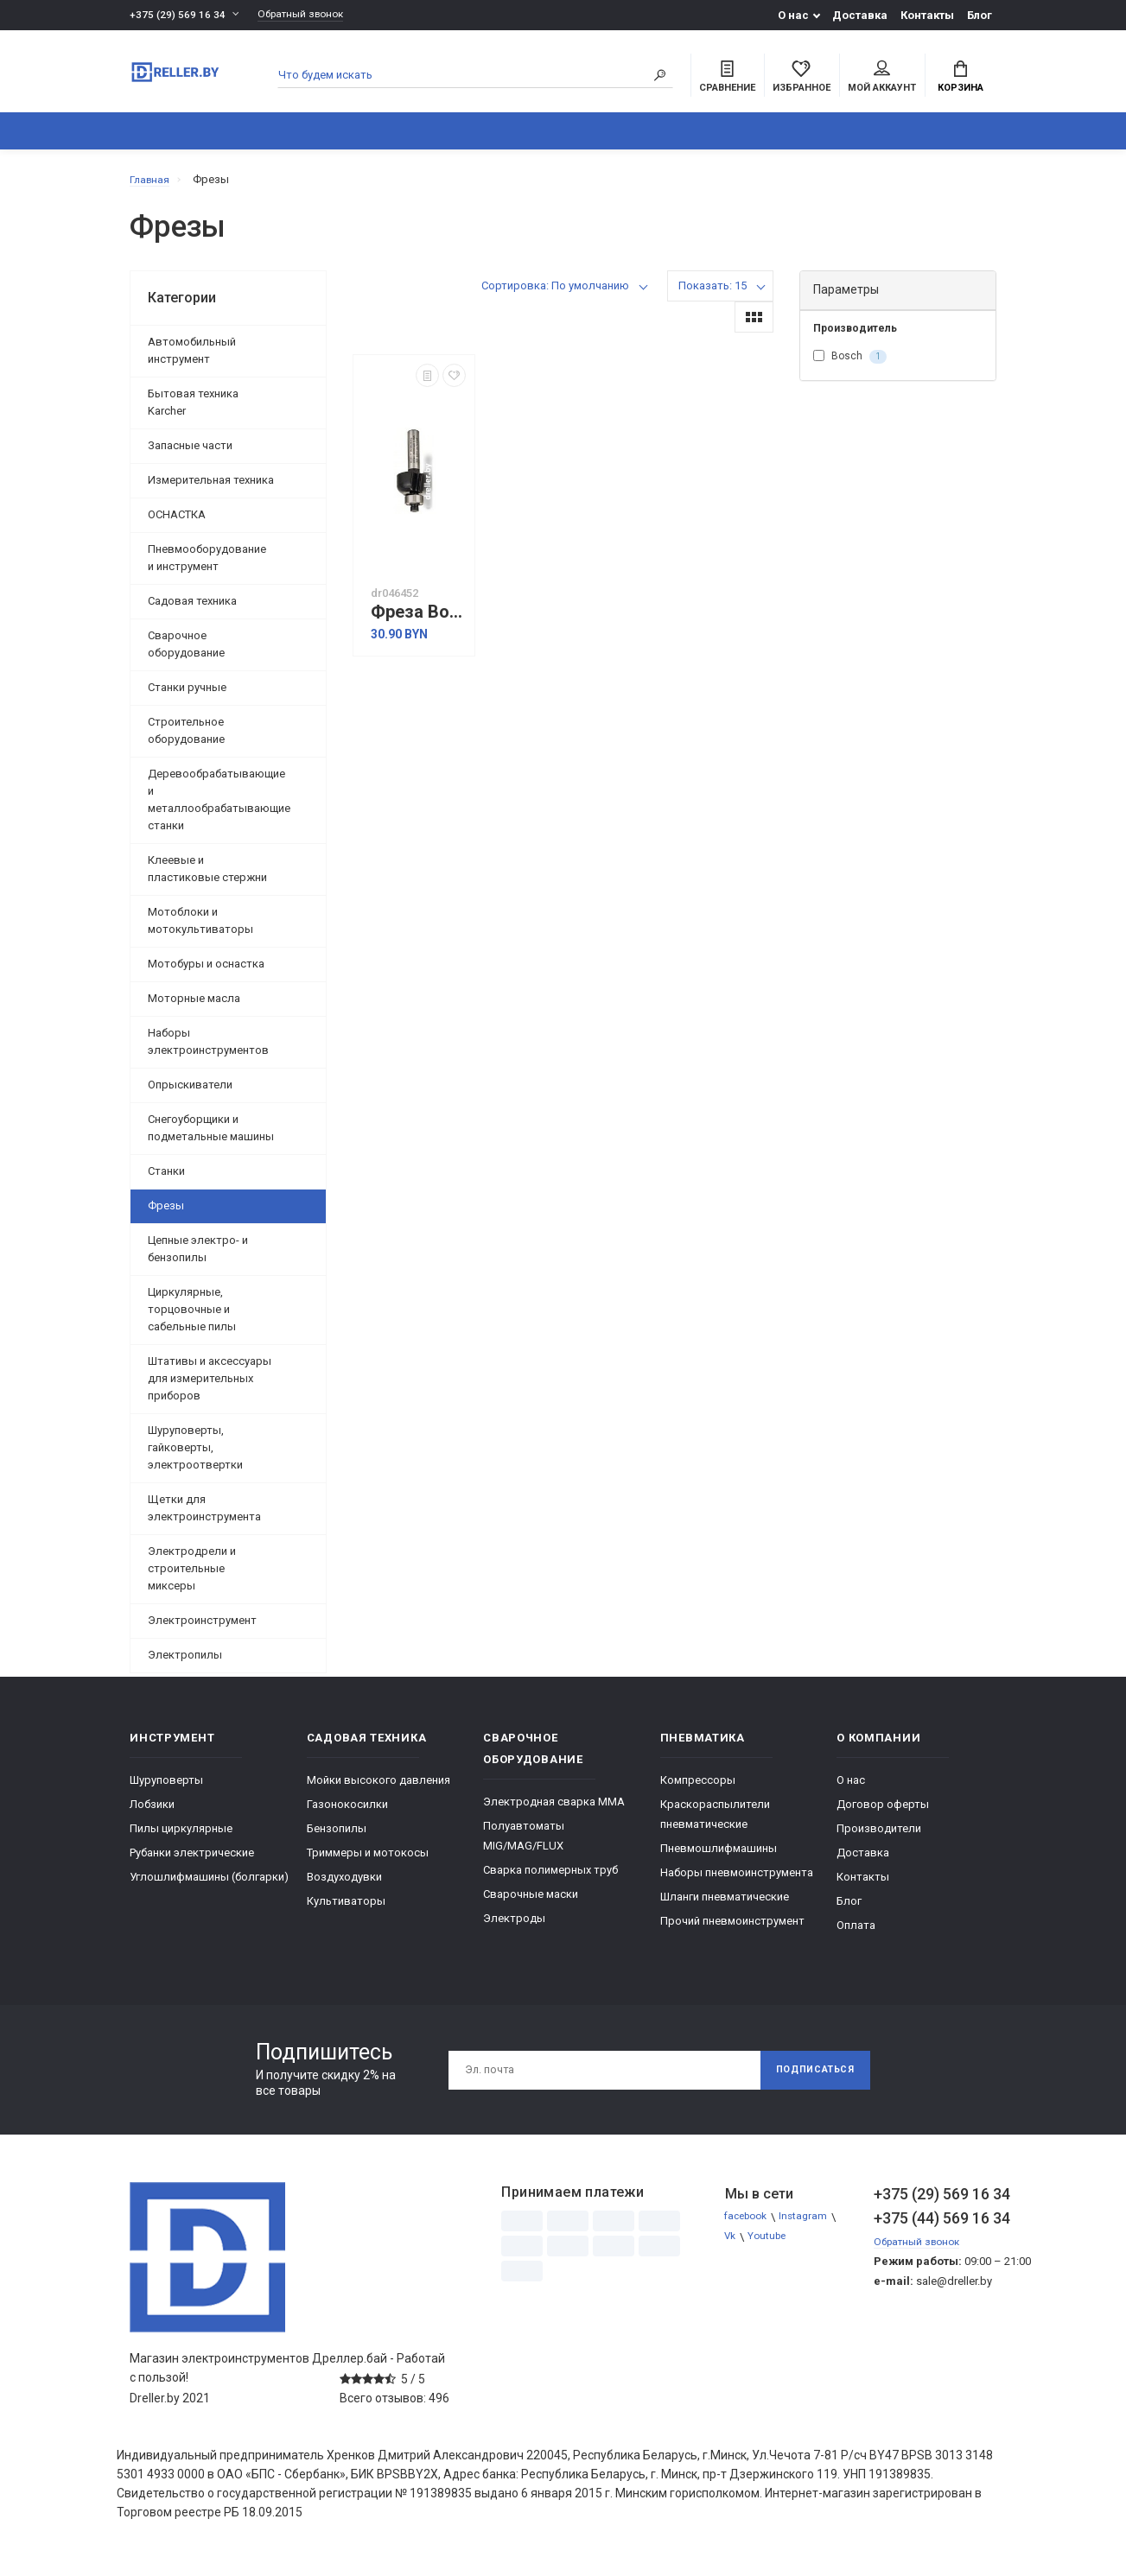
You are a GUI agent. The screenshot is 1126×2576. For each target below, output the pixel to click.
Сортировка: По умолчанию (555, 295)
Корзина (960, 78)
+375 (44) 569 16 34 (935, 2227)
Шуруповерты (166, 1789)
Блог (979, 15)
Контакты (927, 15)
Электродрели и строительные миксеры (192, 1578)
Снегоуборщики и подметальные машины (211, 1137)
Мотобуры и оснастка (206, 973)
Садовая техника (192, 610)
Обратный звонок (309, 15)
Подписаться (808, 2079)
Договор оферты (883, 1813)
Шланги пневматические (724, 1906)
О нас (793, 15)
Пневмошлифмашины (718, 1857)
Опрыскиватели (190, 1094)
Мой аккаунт (882, 78)
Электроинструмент (202, 1629)
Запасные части (190, 454)
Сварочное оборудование (186, 653)
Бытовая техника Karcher (193, 412)
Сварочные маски (530, 1903)
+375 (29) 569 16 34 (178, 15)
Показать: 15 (712, 295)
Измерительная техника (211, 489)
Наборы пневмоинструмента (736, 1881)
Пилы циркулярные (181, 1837)
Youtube (771, 2246)
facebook (749, 2226)
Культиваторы (346, 1910)
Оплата (856, 1934)
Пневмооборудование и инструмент (207, 567)
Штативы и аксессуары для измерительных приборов (209, 1388)
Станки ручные (187, 696)
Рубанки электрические (192, 1862)
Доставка (859, 15)
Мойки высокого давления (378, 1789)
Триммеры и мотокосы (368, 1862)
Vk (731, 2246)
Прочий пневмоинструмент (732, 1930)
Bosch (850, 366)
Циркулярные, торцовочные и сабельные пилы (192, 1318)
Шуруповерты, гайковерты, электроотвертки (195, 1457)
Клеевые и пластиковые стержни (207, 878)
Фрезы (166, 1215)
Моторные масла (194, 1007)
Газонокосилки (347, 1813)
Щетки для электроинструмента (204, 1517)
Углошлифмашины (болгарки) (209, 1886)
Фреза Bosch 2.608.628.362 (418, 621)
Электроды (514, 1927)
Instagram (812, 2226)
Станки (166, 1180)
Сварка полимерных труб (550, 1879)
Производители (879, 1837)
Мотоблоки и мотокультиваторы (200, 930)
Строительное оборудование (186, 740)
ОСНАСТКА (177, 523)
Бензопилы (336, 1837)
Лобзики (152, 1813)
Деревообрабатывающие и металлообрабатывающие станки (219, 809)
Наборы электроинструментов (208, 1051)
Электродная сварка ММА (554, 1811)
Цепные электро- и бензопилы (198, 1258)
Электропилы (185, 1664)
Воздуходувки (344, 1886)
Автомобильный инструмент (192, 360)
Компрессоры (697, 1789)
